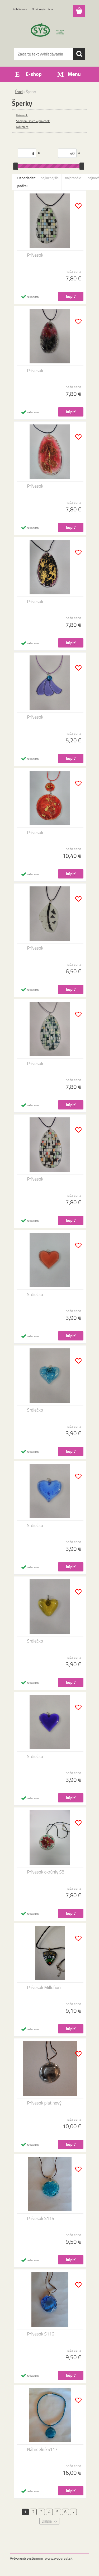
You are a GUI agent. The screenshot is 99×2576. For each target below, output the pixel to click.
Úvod (19, 91)
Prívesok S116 (40, 2334)
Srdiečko (35, 1294)
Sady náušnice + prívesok (33, 120)
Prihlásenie (20, 9)
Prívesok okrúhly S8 (45, 1872)
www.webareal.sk (59, 2558)
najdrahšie (73, 178)
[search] (79, 54)
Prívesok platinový (44, 2103)
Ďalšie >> (49, 2521)
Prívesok (22, 115)
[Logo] (49, 31)
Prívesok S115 (40, 2218)
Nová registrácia (42, 9)
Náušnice (22, 126)
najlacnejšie (50, 178)
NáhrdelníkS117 (42, 2449)
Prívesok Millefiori (44, 1987)
